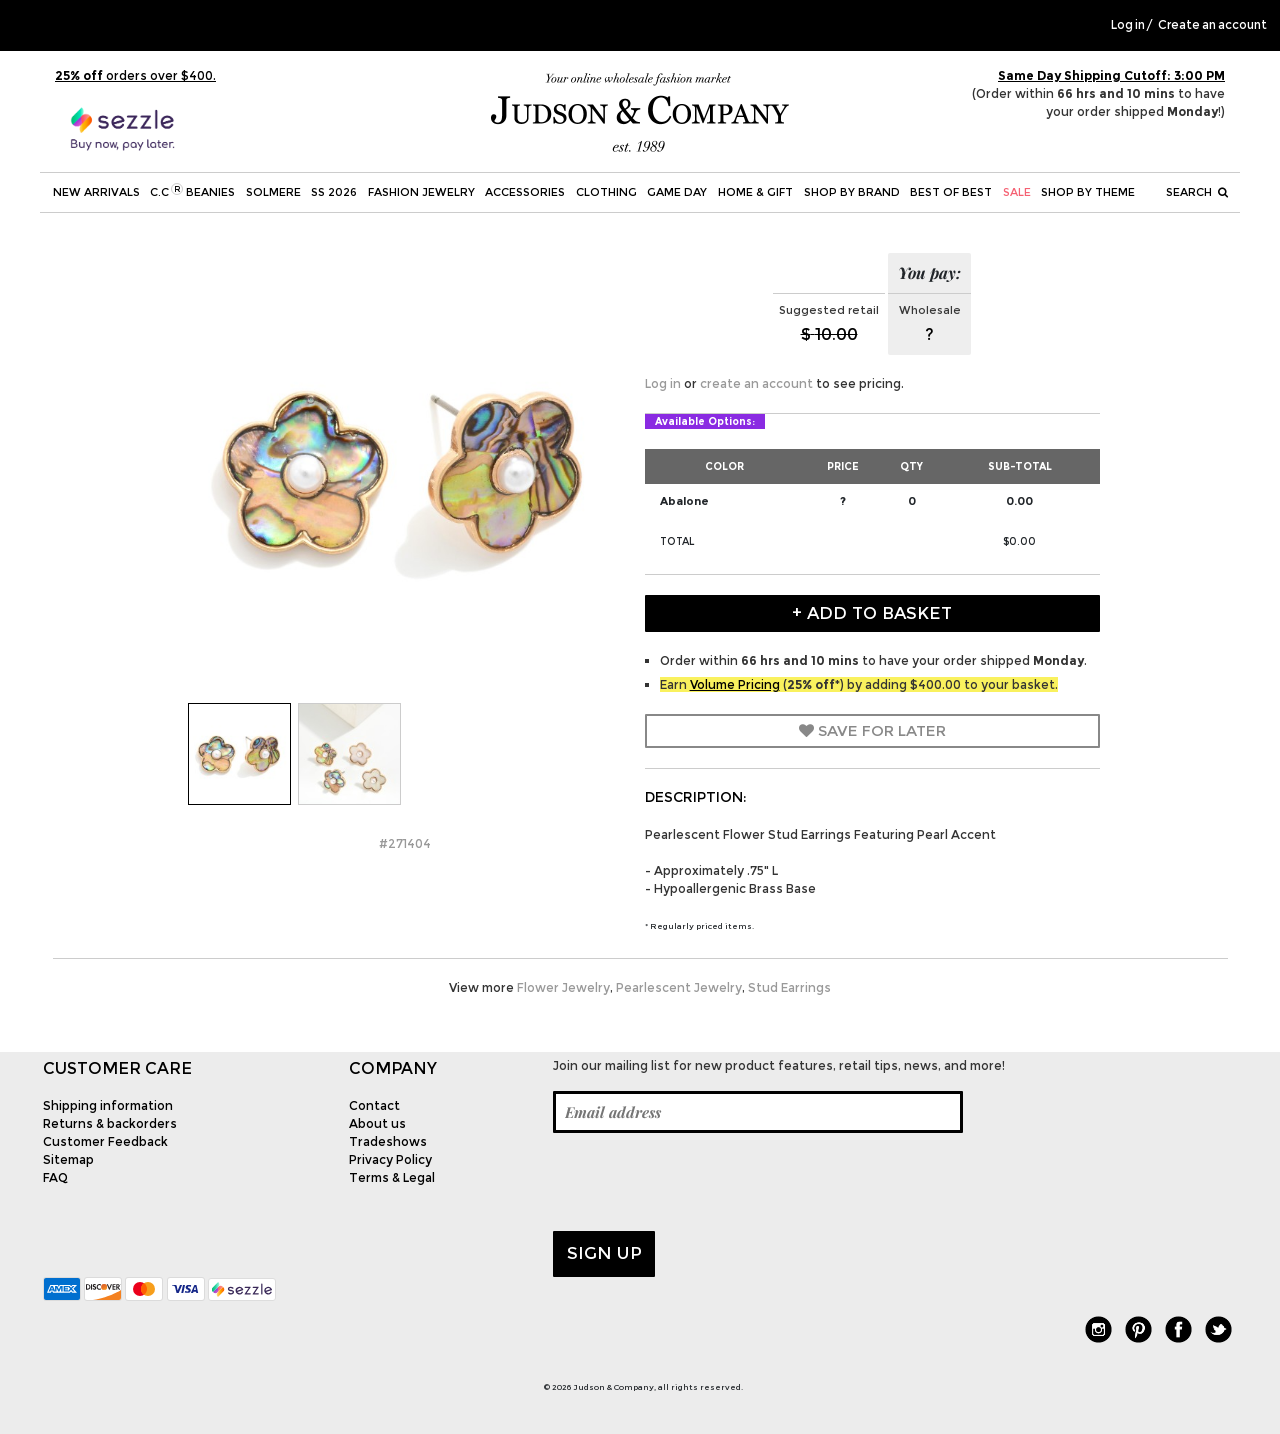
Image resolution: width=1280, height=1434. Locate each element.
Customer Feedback (105, 1141)
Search (1197, 192)
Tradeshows (388, 1141)
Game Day (677, 192)
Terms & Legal (392, 1177)
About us (377, 1123)
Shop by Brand (852, 192)
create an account (756, 383)
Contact (374, 1105)
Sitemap (68, 1159)
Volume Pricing (735, 684)
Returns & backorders (110, 1123)
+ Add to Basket (872, 613)
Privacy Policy (390, 1159)
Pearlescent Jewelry (679, 987)
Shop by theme (1088, 192)
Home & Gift (755, 192)
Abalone (684, 501)
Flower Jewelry (563, 987)
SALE (1017, 192)
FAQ (55, 1177)
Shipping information (108, 1105)
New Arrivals (96, 192)
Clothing (606, 192)
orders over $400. (135, 75)
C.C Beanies (192, 191)
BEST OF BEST (951, 192)
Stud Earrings (789, 987)
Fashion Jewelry (421, 192)
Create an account (1212, 25)
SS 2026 (334, 192)
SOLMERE (273, 192)
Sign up (604, 1253)
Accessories (525, 192)
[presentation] (705, 1182)
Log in (1128, 25)
